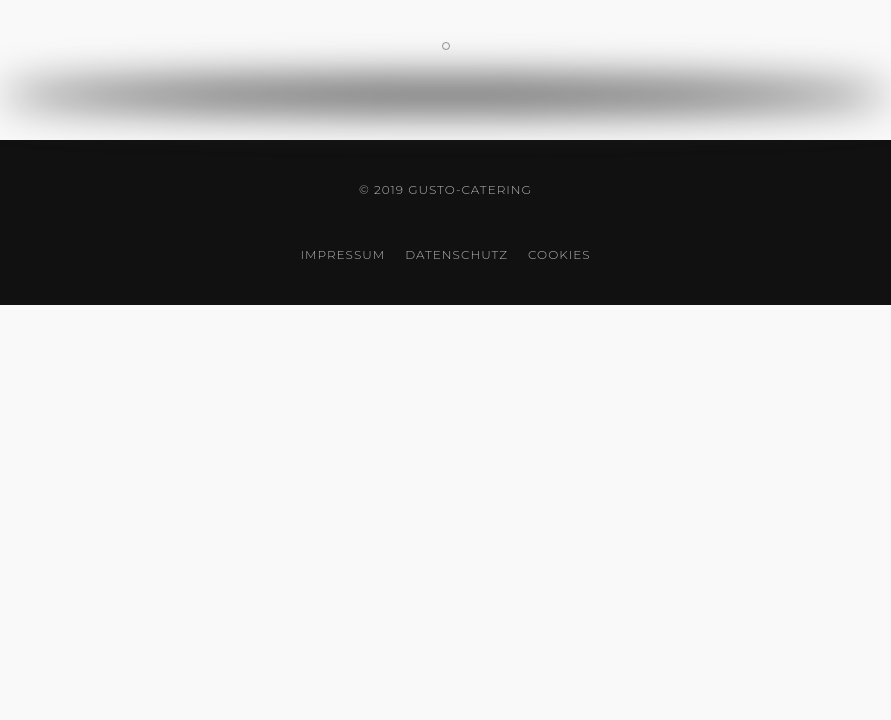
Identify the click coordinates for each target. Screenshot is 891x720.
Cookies (559, 254)
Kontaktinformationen (449, 47)
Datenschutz (456, 254)
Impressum (342, 254)
